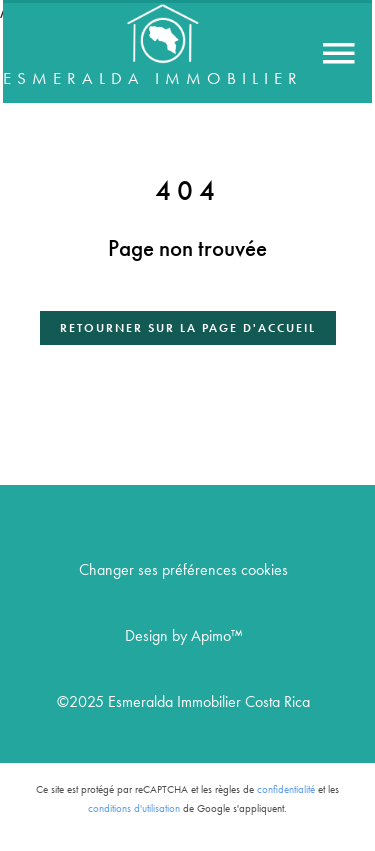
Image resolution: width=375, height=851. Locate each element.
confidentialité (286, 789)
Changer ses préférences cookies (183, 569)
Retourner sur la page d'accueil (188, 327)
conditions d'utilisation (134, 808)
